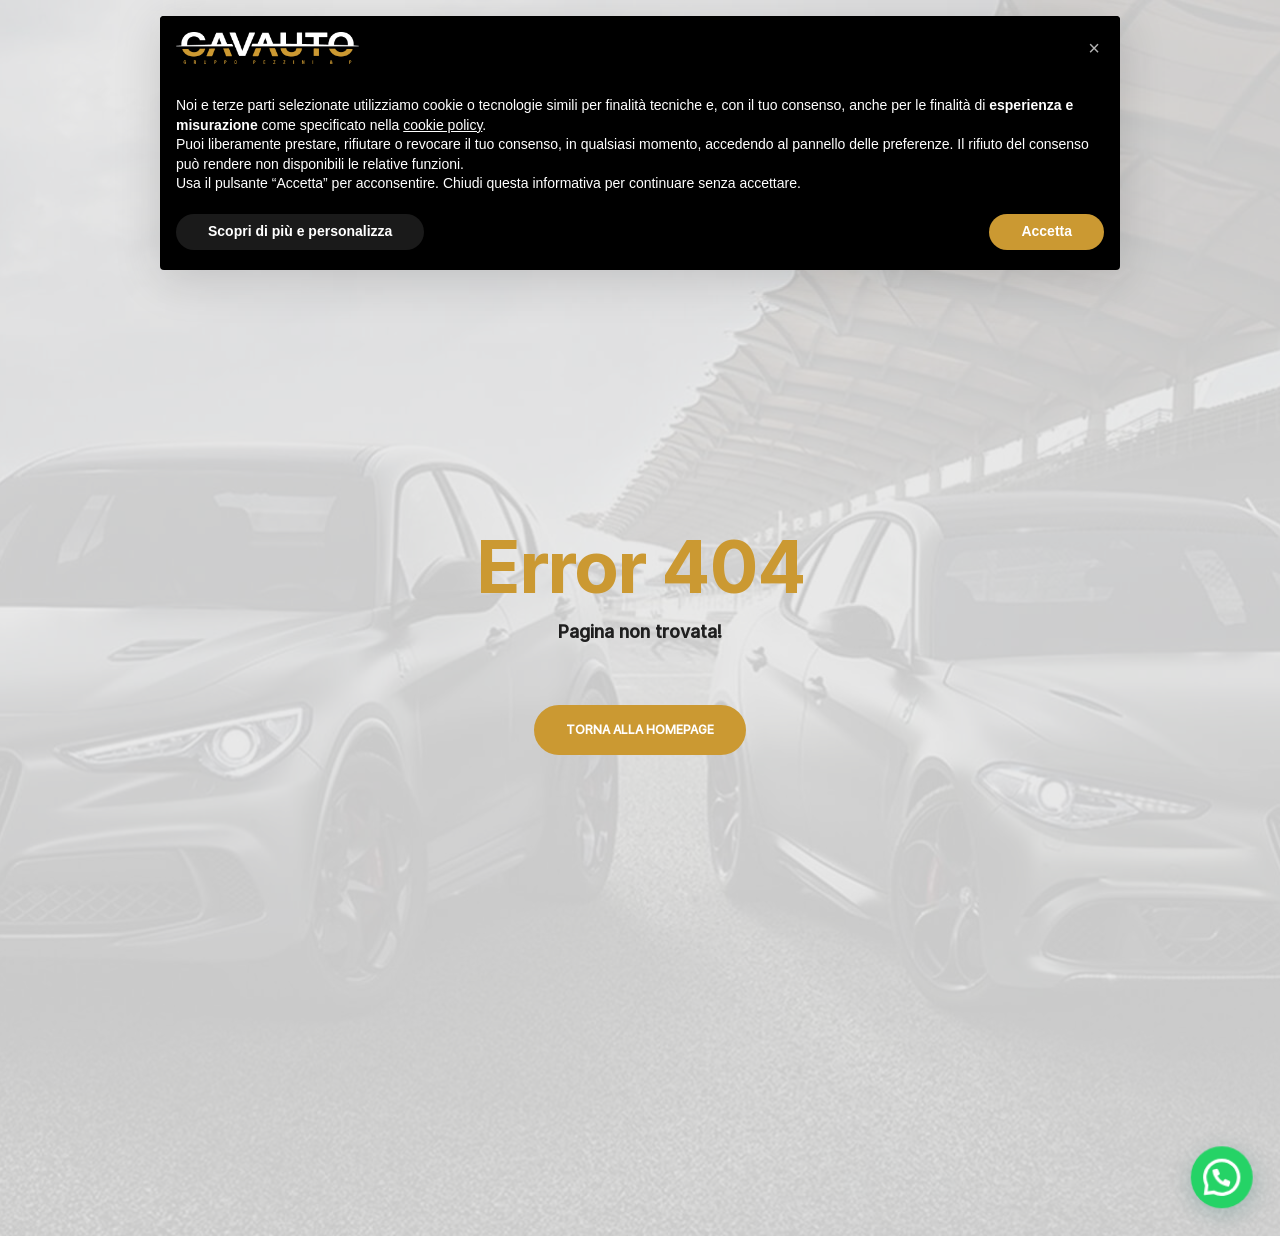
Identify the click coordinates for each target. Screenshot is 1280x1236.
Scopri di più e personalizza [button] (300, 231)
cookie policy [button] (442, 125)
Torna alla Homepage (640, 729)
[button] (1094, 48)
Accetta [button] (1046, 231)
